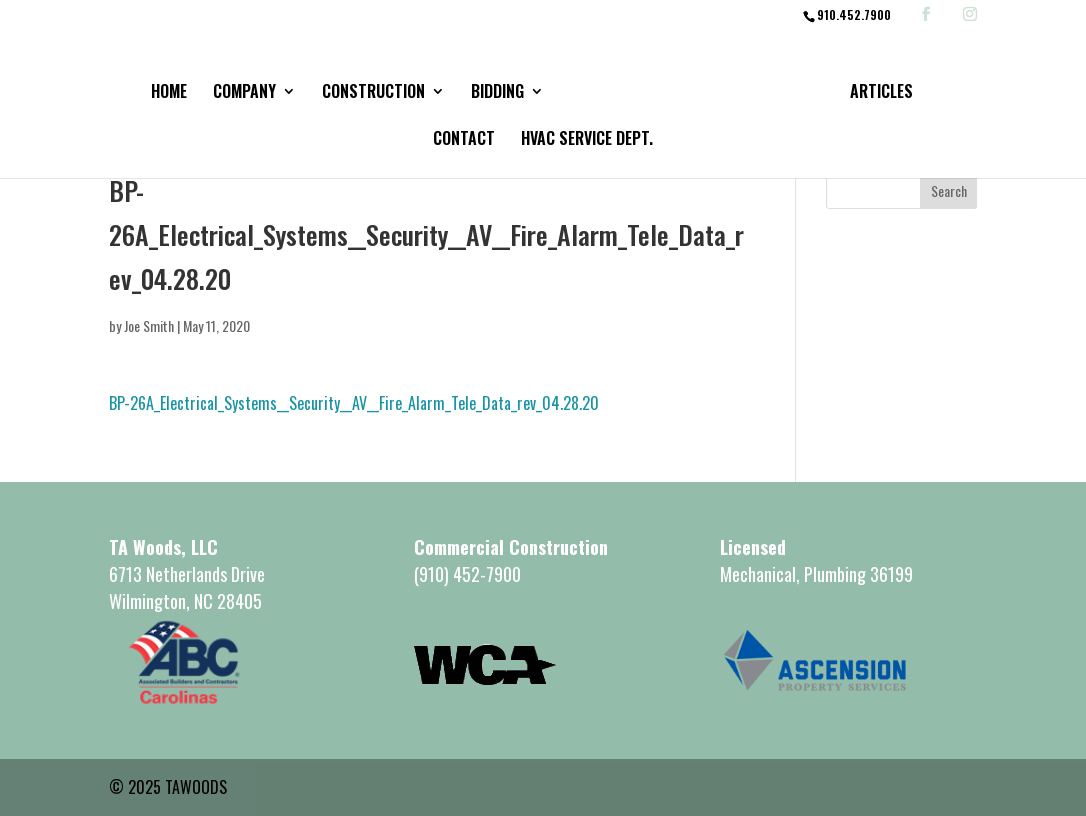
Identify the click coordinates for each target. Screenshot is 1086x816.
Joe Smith (149, 325)
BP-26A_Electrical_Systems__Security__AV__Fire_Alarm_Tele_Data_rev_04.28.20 (354, 403)
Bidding (497, 93)
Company (244, 93)
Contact (464, 140)
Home (169, 93)
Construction (373, 93)
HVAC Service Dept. (587, 140)
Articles (881, 93)
